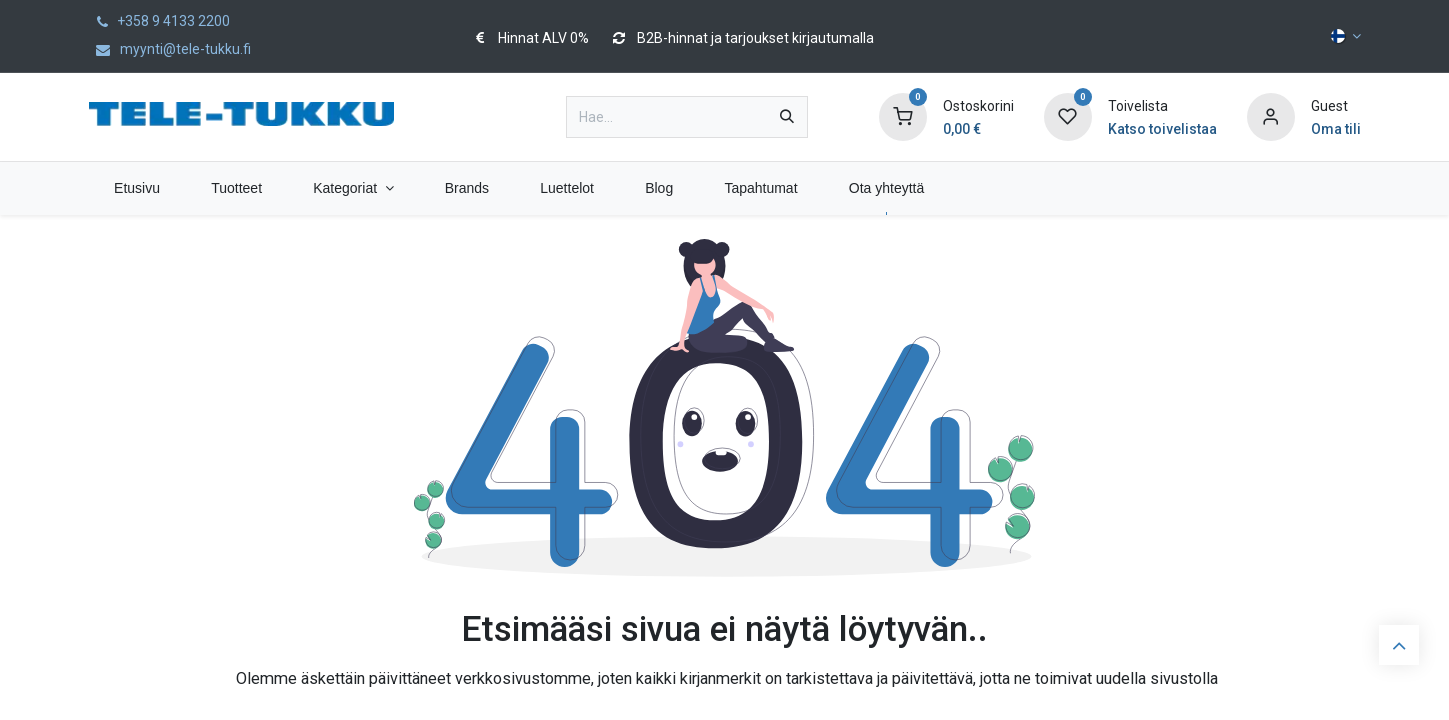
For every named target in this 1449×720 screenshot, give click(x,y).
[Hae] (787, 117)
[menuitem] (137, 188)
